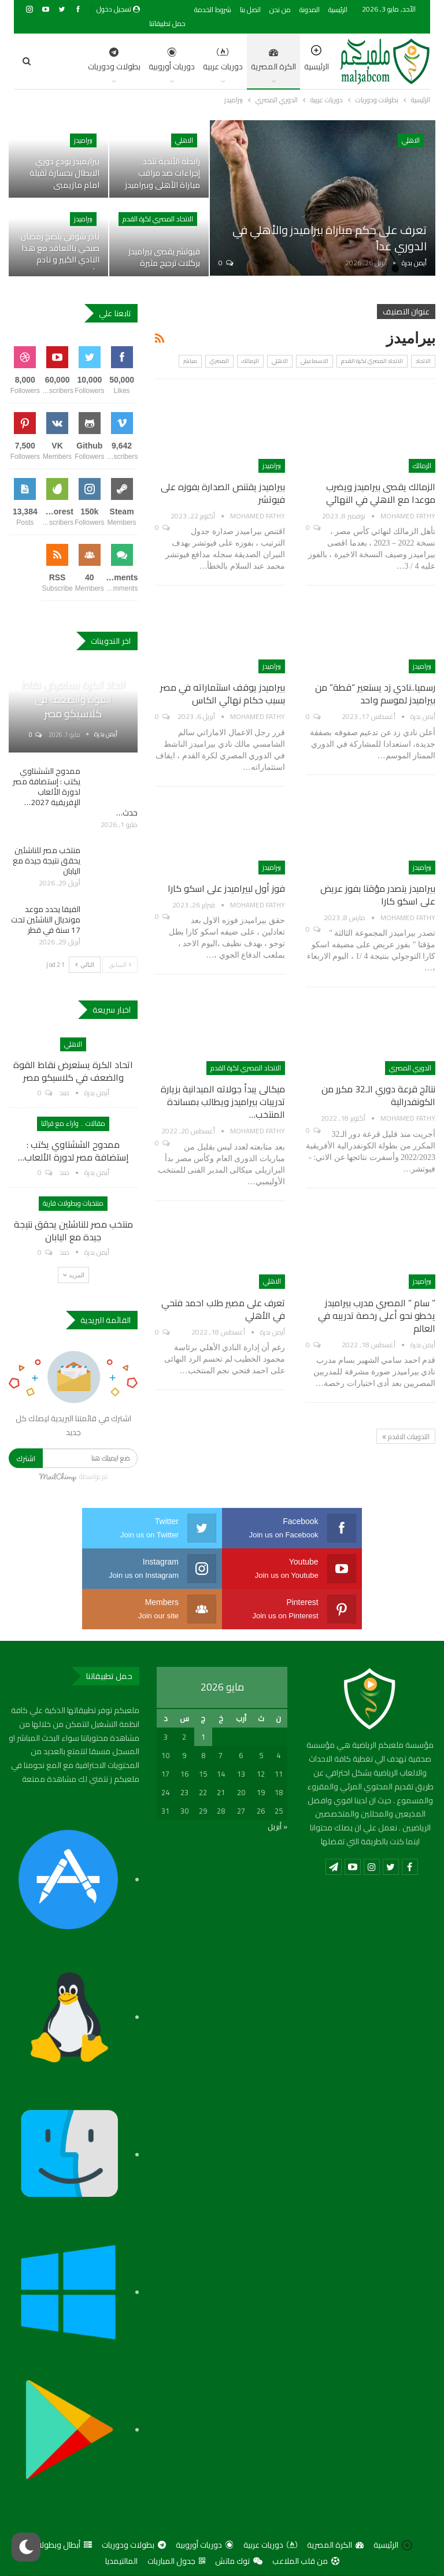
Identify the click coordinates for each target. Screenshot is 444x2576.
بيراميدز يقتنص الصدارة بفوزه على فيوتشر (223, 493)
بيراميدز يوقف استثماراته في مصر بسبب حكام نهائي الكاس (222, 694)
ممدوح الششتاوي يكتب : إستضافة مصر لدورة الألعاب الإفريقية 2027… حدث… (75, 791)
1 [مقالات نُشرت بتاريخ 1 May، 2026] (203, 1696)
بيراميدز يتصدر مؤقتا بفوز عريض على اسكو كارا (377, 895)
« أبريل (277, 1786)
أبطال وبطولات (62, 2504)
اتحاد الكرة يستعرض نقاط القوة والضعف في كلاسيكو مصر (73, 699)
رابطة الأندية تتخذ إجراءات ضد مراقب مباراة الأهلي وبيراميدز (162, 172)
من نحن (280, 9)
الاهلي (411, 140)
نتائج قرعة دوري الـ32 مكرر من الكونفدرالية (378, 1095)
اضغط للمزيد (61, 60)
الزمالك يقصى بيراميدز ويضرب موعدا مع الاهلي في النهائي (380, 493)
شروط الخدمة (212, 9)
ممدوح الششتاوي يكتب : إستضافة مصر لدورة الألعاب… (73, 1151)
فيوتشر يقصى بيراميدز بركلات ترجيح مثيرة (164, 256)
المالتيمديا (121, 2520)
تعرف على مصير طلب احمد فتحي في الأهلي (223, 1309)
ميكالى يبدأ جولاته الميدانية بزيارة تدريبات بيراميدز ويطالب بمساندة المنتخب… (223, 1101)
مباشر (190, 360)
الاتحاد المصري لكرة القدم (158, 218)
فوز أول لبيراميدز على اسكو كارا (226, 888)
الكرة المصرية (215, 60)
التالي (84, 964)
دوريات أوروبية (113, 60)
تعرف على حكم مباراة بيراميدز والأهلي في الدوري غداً (329, 238)
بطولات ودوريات (134, 2504)
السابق (120, 964)
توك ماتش (238, 2520)
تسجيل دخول (118, 9)
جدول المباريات (176, 2520)
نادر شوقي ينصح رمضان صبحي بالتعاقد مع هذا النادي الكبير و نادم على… (60, 253)
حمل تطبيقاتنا (167, 23)
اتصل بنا (250, 9)
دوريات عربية (164, 60)
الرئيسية (337, 9)
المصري (219, 360)
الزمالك (250, 360)
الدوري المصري (410, 1067)
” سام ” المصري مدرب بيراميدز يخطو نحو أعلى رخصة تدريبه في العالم (376, 1315)
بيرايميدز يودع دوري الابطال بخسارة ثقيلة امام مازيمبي (64, 172)
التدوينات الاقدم (406, 1436)
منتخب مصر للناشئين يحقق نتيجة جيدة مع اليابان (46, 861)
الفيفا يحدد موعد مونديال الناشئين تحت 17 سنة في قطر (45, 919)
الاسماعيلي (314, 360)
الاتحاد (423, 360)
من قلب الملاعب (305, 2520)
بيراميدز (83, 140)
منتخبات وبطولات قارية (73, 1203)
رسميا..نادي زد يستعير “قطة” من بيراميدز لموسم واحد (375, 694)
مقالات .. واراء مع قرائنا (73, 1123)
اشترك (25, 1458)
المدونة (309, 9)
